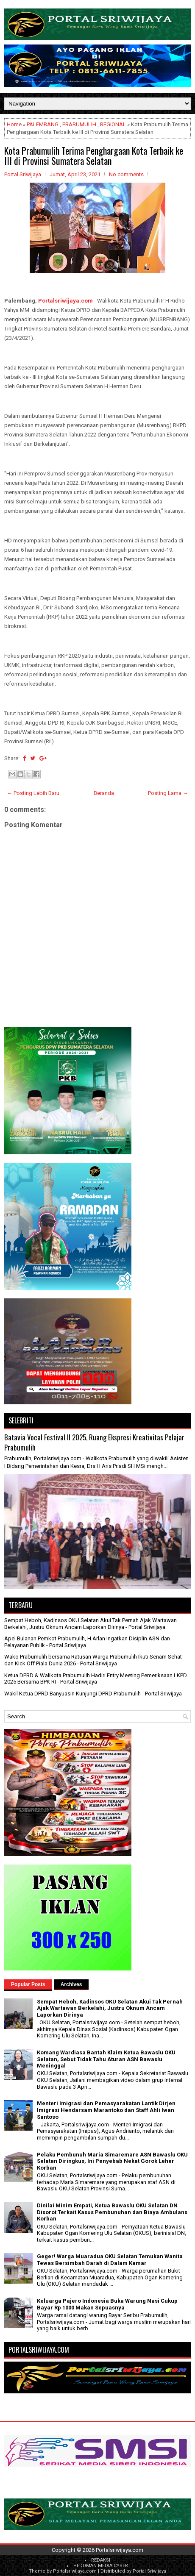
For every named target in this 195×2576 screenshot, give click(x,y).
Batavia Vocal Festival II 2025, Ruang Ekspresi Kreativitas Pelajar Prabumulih (94, 1442)
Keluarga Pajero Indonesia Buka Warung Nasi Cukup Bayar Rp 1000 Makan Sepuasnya (107, 2304)
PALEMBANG (42, 124)
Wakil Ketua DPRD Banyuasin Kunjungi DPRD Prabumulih (72, 1693)
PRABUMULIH (79, 124)
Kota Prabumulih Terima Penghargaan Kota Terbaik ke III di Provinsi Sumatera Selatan (93, 155)
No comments (126, 174)
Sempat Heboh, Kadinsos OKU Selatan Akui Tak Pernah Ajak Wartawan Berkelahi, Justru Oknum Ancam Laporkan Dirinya (90, 1623)
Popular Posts (28, 1984)
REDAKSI (100, 2560)
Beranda (104, 793)
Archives (71, 1984)
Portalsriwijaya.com (65, 300)
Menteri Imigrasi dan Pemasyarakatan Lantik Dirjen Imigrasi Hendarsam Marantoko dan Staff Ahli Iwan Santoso (106, 2110)
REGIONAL (113, 124)
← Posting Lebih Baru (33, 793)
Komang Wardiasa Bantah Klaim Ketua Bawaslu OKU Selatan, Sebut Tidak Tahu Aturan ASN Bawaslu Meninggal (106, 2059)
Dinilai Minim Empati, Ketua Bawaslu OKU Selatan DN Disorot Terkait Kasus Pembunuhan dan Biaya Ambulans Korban (112, 2212)
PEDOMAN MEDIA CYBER (100, 2565)
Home (14, 124)
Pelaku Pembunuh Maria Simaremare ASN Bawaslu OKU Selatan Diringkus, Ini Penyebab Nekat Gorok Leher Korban (112, 2161)
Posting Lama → (168, 793)
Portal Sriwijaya (149, 2571)
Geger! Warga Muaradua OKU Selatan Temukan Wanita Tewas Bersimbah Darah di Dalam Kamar (110, 2259)
